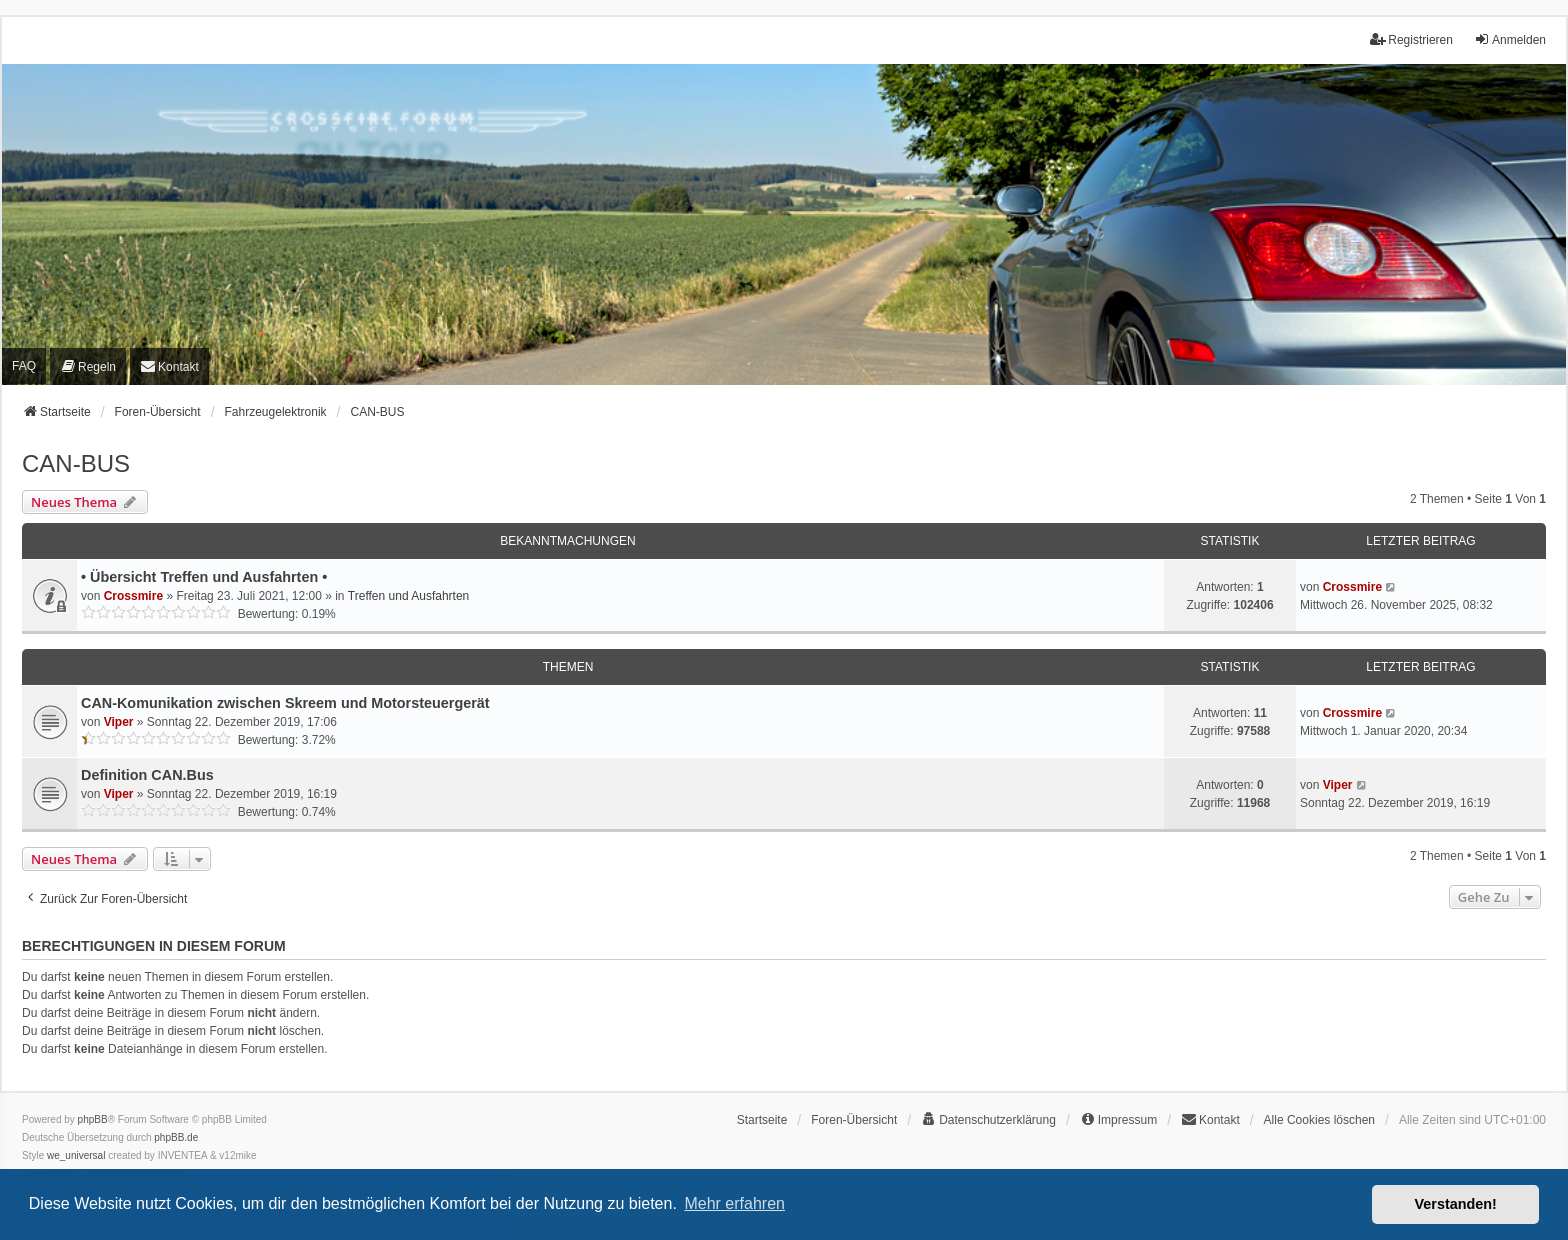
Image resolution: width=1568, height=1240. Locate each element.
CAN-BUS (76, 463)
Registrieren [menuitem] (1411, 39)
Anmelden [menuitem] (1510, 39)
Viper (119, 722)
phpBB (93, 1119)
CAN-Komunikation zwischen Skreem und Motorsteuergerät (285, 703)
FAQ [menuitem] (24, 366)
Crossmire (133, 596)
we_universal (76, 1155)
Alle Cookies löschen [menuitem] (1319, 1120)
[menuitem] (88, 366)
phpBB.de (176, 1137)
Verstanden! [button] (1456, 1204)
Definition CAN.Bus (147, 775)
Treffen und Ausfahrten (408, 596)
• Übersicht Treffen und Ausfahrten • (204, 577)
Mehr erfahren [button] (734, 1203)
